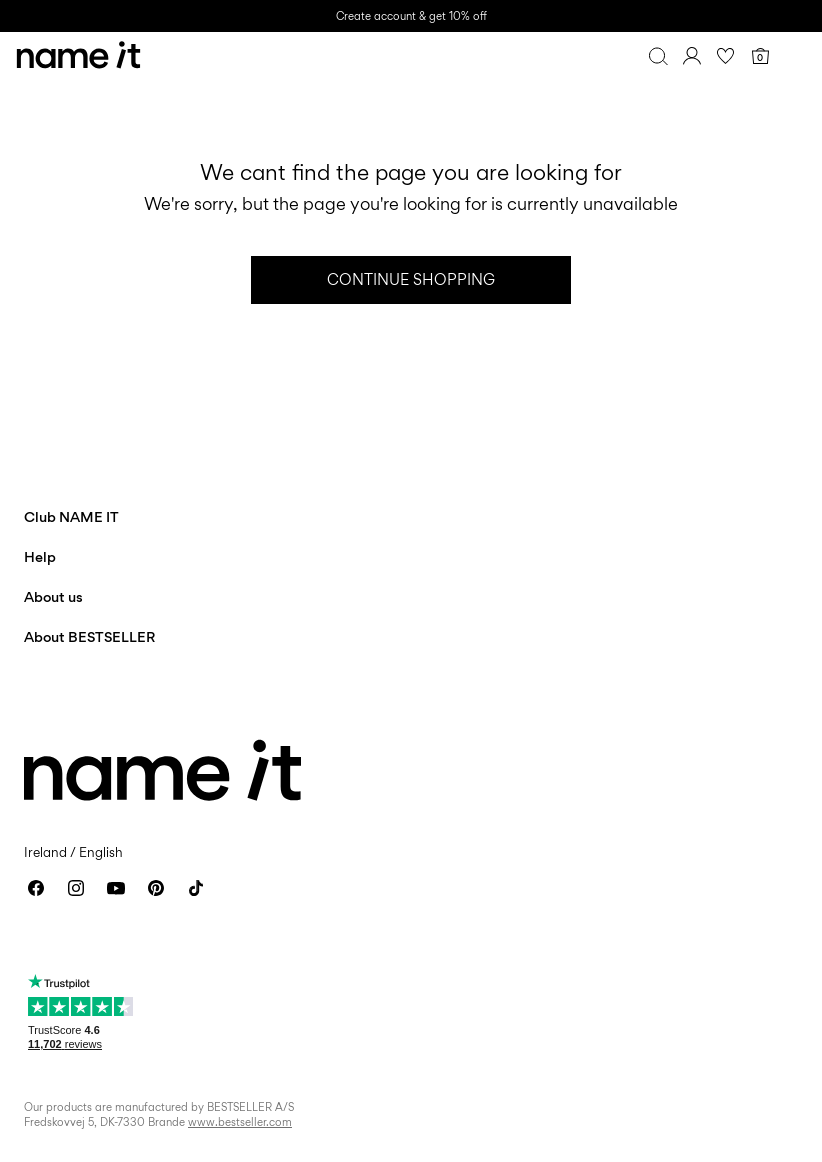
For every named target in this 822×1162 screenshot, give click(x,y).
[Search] (658, 56)
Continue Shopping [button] (411, 279)
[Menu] (794, 56)
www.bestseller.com (240, 1122)
